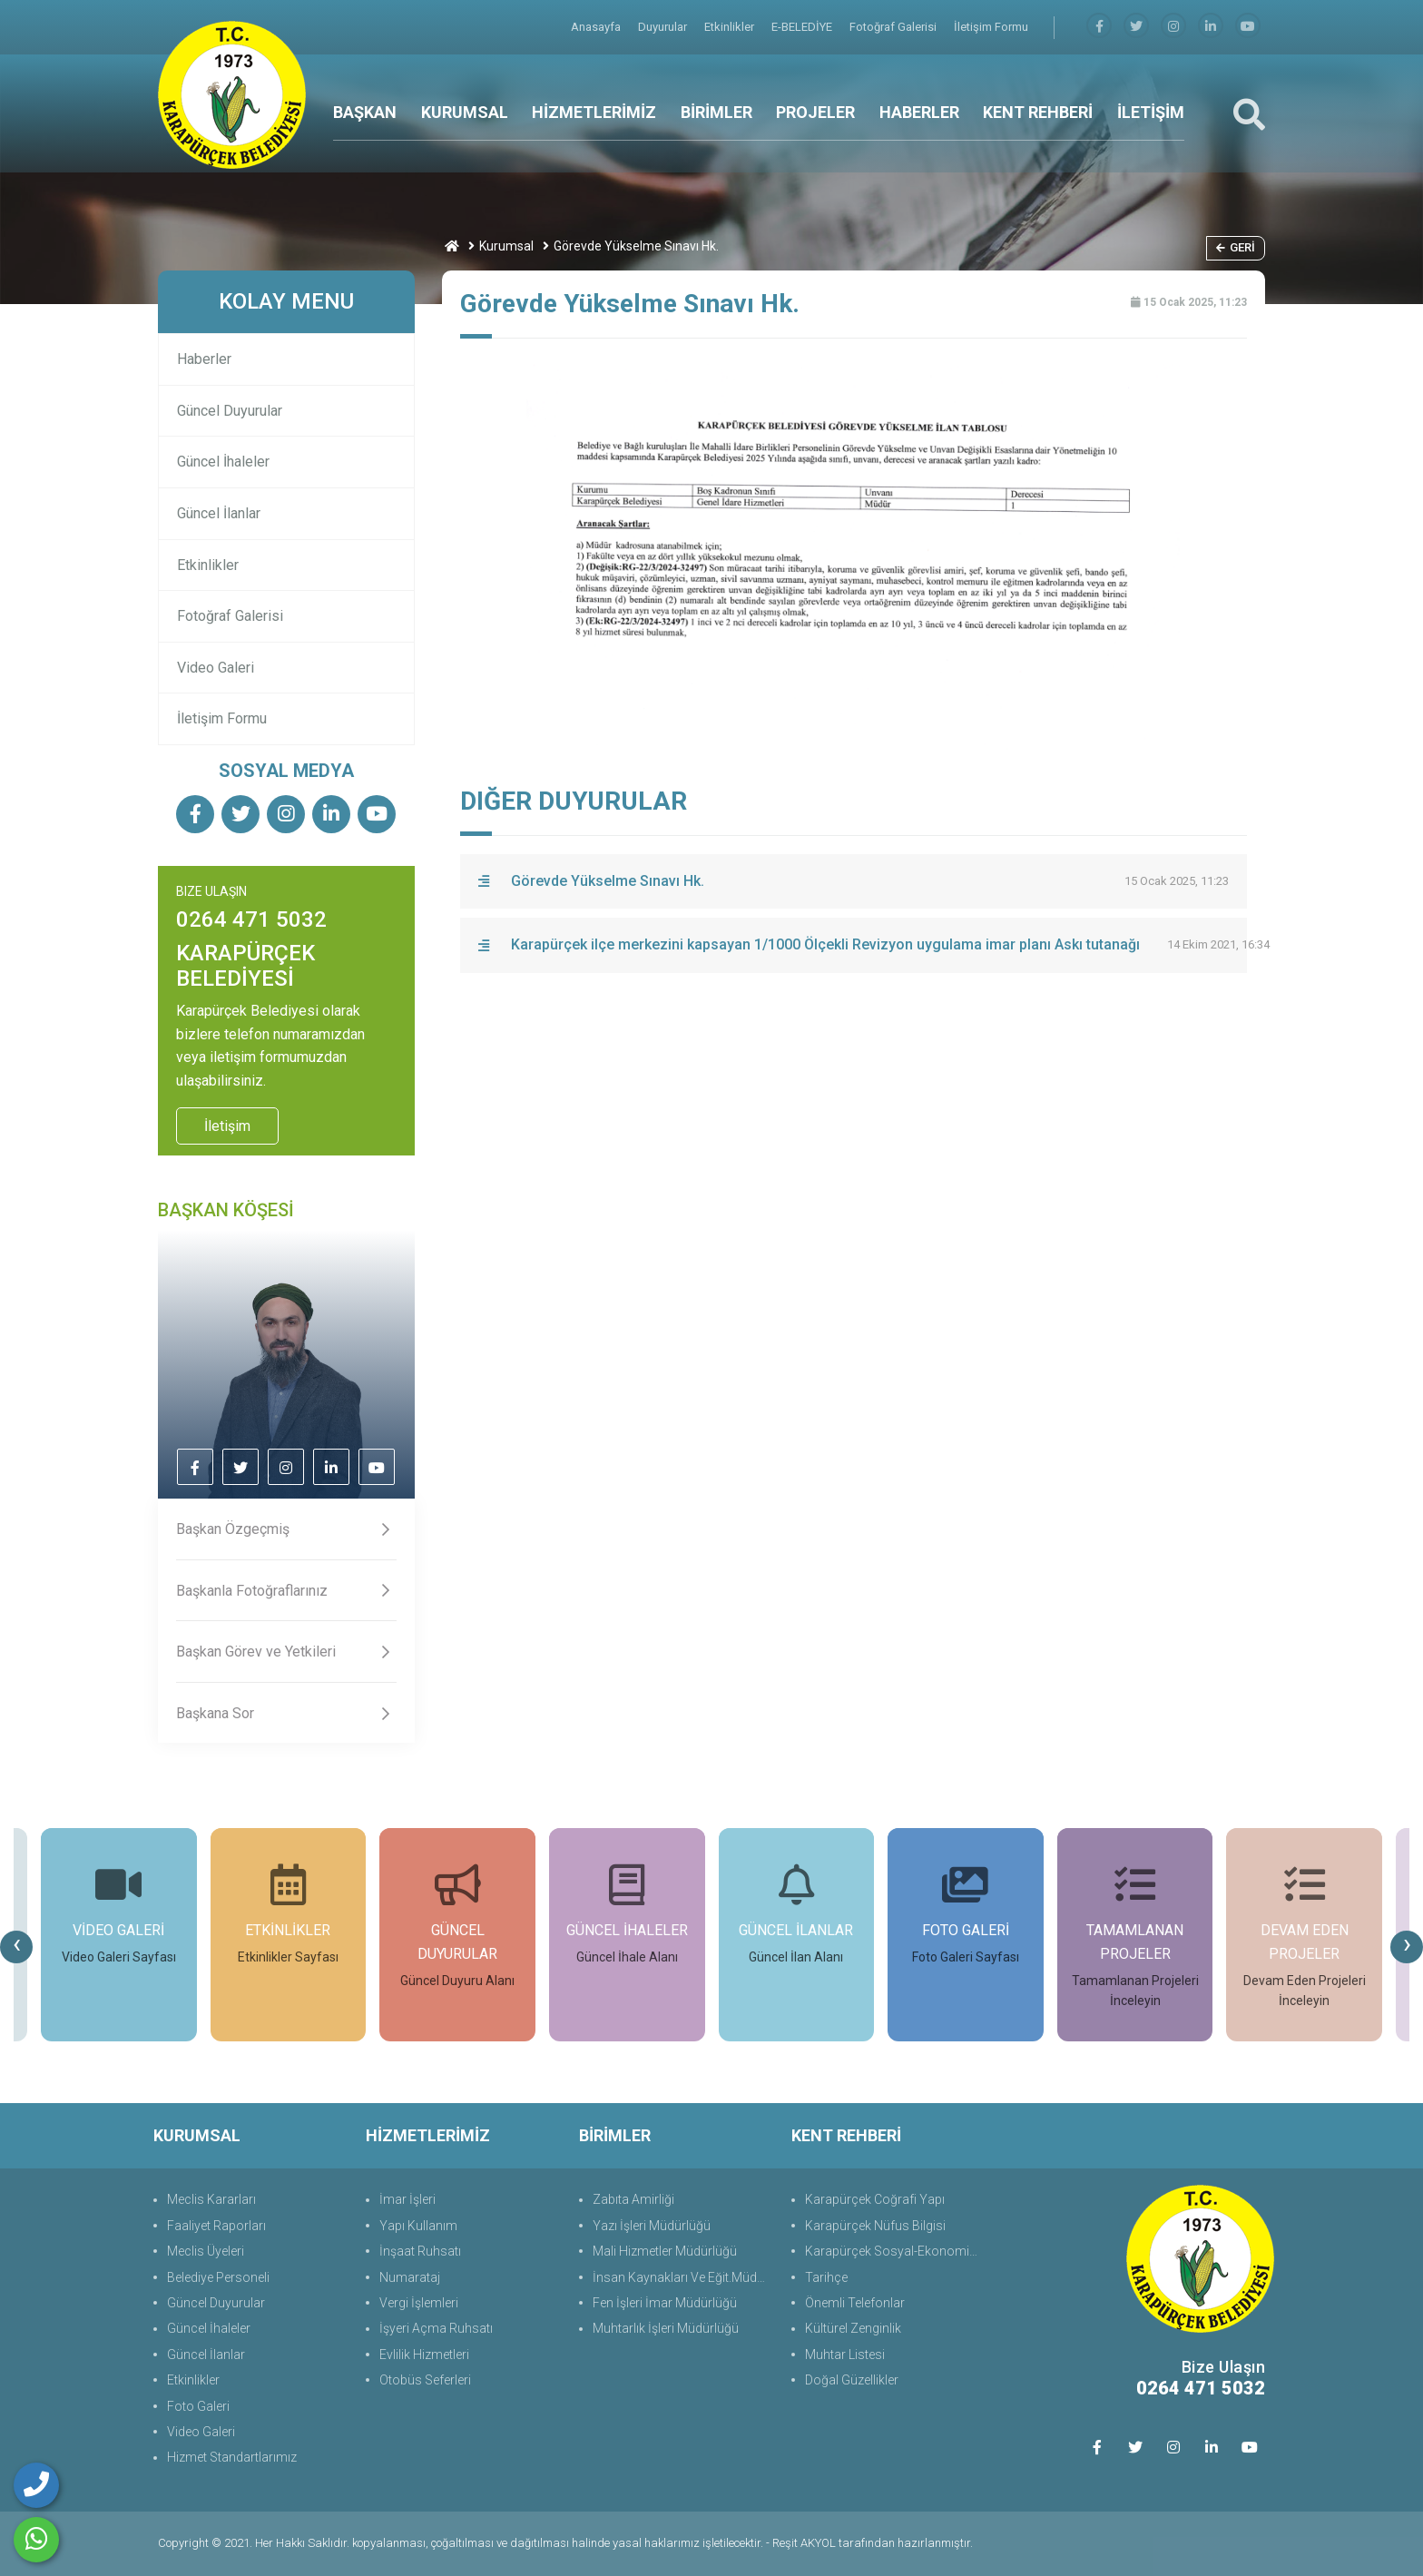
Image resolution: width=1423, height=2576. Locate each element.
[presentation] (16, 1947)
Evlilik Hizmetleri (424, 2354)
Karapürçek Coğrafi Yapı (875, 2199)
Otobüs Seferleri (425, 2380)
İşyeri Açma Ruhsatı (436, 2328)
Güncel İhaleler (223, 461)
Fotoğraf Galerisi (894, 27)
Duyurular (664, 27)
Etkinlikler (730, 27)
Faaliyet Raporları (216, 2225)
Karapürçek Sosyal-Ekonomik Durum (895, 2251)
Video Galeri (215, 667)
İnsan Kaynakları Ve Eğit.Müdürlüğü (683, 2277)
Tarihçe (826, 2277)
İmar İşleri (407, 2199)
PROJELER (815, 112)
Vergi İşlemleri (418, 2303)
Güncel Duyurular (229, 410)
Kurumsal (506, 246)
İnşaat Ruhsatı (420, 2251)
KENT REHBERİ (1038, 112)
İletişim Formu (991, 27)
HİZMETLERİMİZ (594, 112)
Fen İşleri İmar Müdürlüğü (665, 2303)
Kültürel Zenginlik (853, 2328)
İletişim (227, 1126)
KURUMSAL (464, 112)
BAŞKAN (365, 112)
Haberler (204, 359)
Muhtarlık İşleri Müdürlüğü (666, 2328)
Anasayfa (597, 27)
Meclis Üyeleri (205, 2251)
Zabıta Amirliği (633, 2199)
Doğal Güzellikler (851, 2380)
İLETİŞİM (1150, 112)
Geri (1235, 247)
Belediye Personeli (218, 2277)
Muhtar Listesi (845, 2354)
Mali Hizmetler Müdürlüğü (665, 2251)
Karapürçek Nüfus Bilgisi (875, 2225)
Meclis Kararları (211, 2199)
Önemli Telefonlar (855, 2303)
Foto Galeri (198, 2406)
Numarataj (409, 2277)
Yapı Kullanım (418, 2225)
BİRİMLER (716, 112)
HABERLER (919, 112)
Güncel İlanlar (218, 513)
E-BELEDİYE (803, 27)
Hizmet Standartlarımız (232, 2457)
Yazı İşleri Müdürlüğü (652, 2225)
